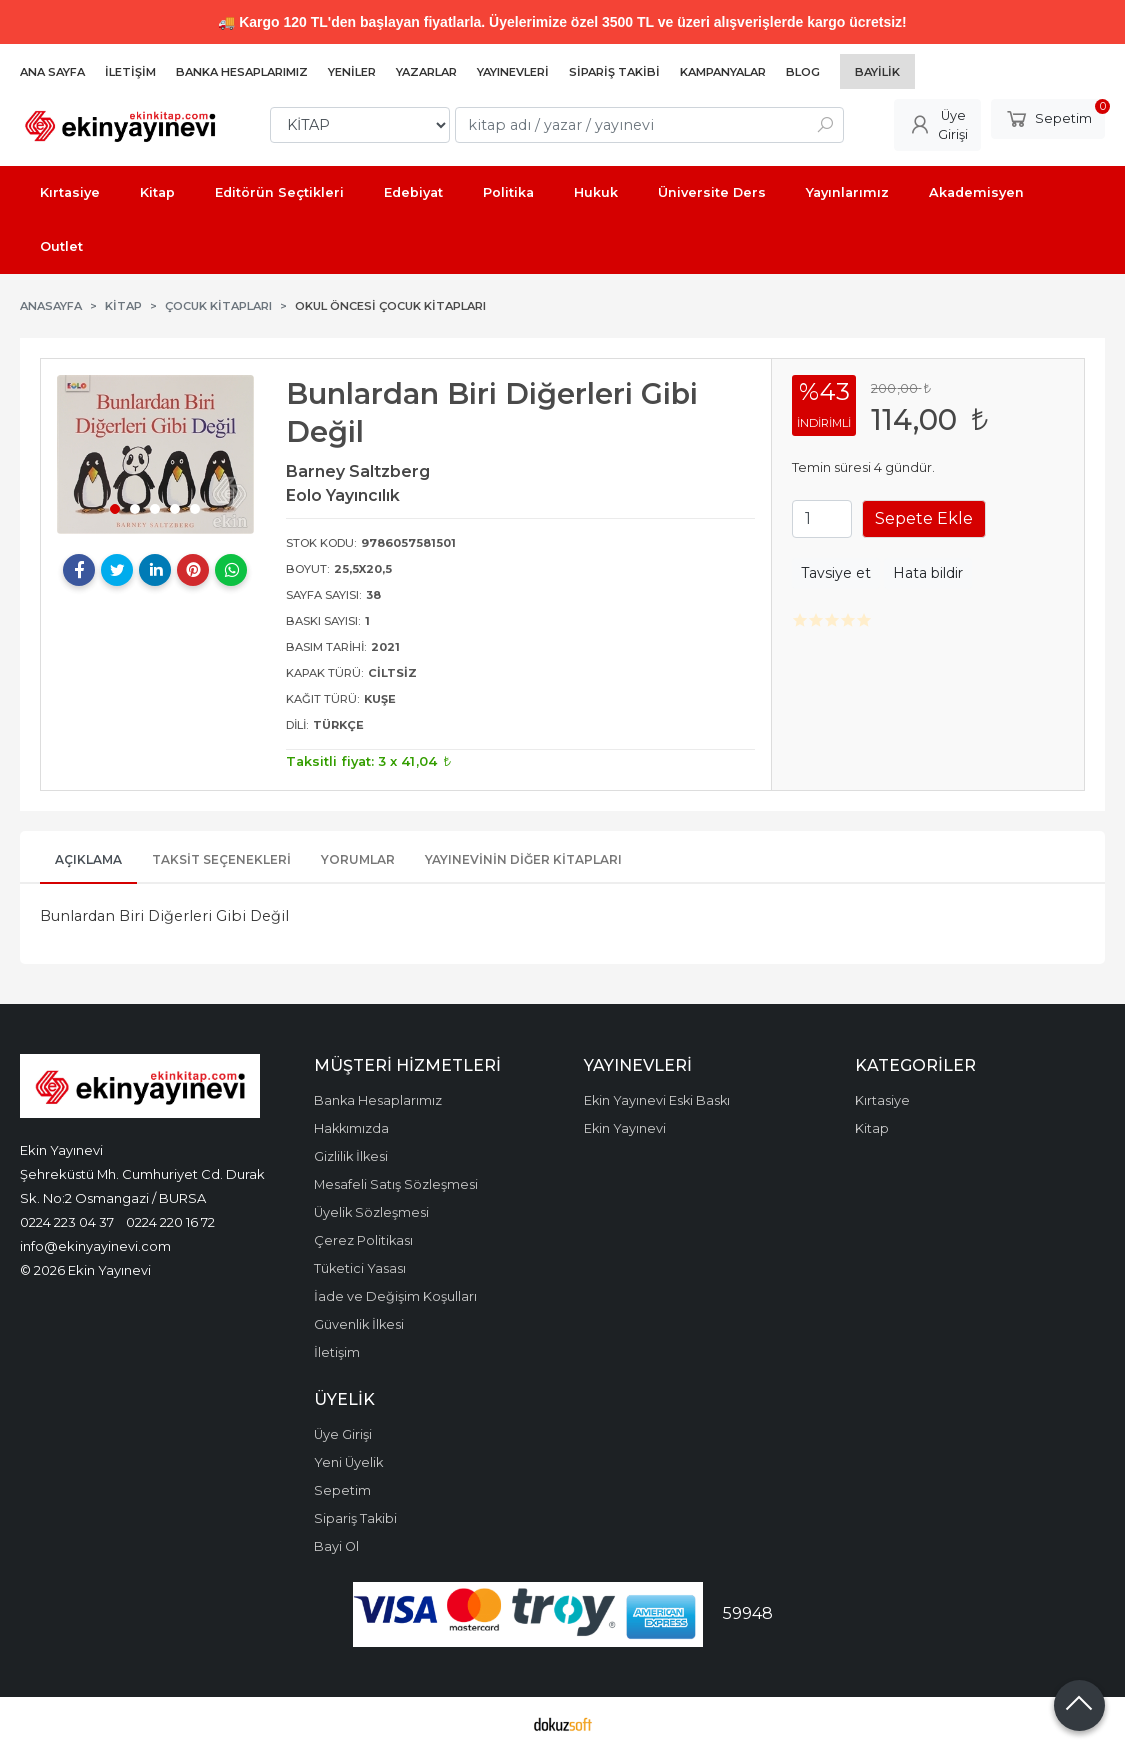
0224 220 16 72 (170, 1222)
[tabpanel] (155, 454)
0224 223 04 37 (67, 1222)
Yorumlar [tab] (358, 859)
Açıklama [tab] (88, 859)
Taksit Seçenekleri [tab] (221, 859)
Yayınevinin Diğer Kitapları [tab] (523, 859)
